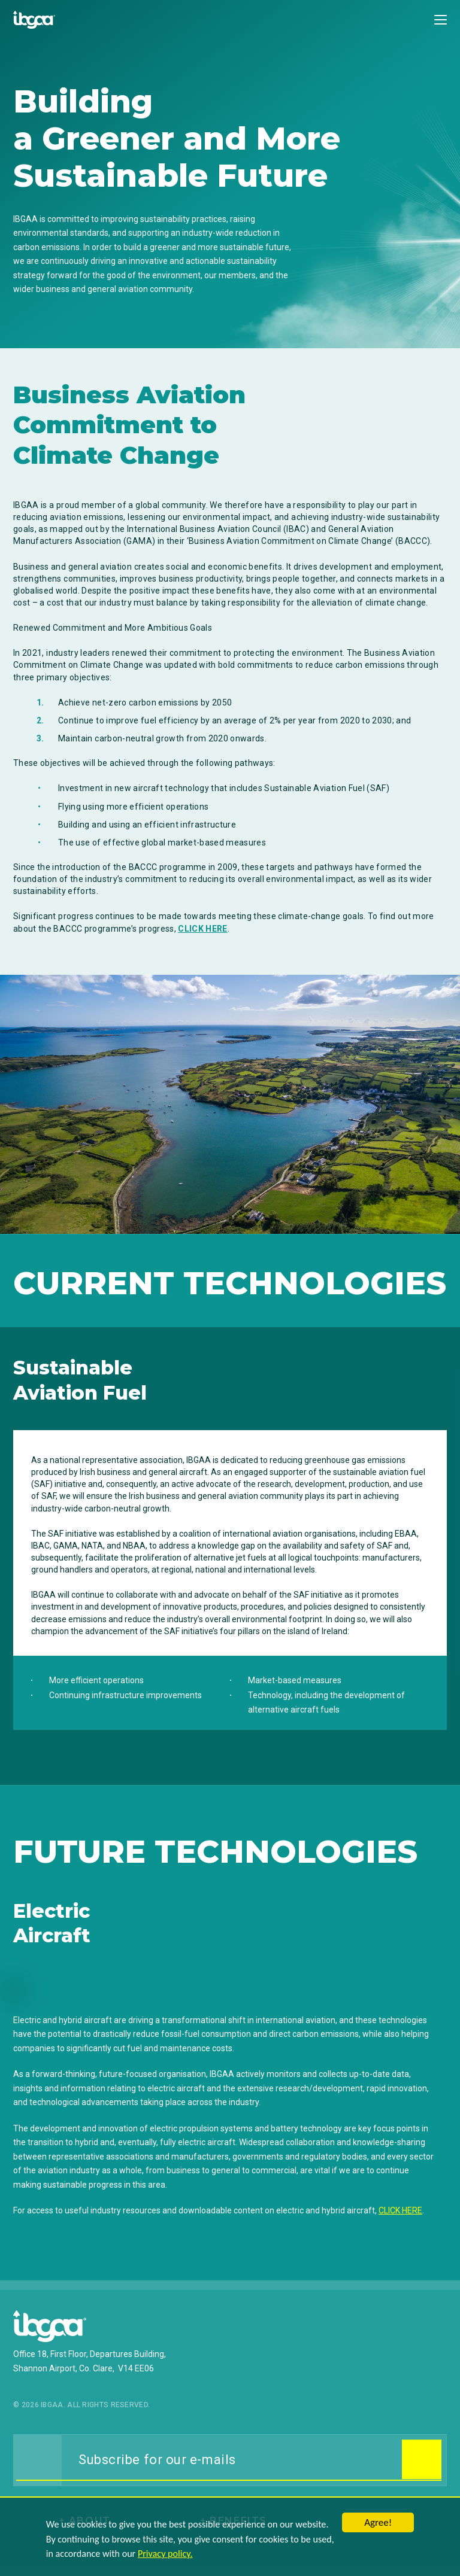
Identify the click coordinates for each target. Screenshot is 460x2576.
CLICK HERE (203, 928)
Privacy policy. (162, 2556)
